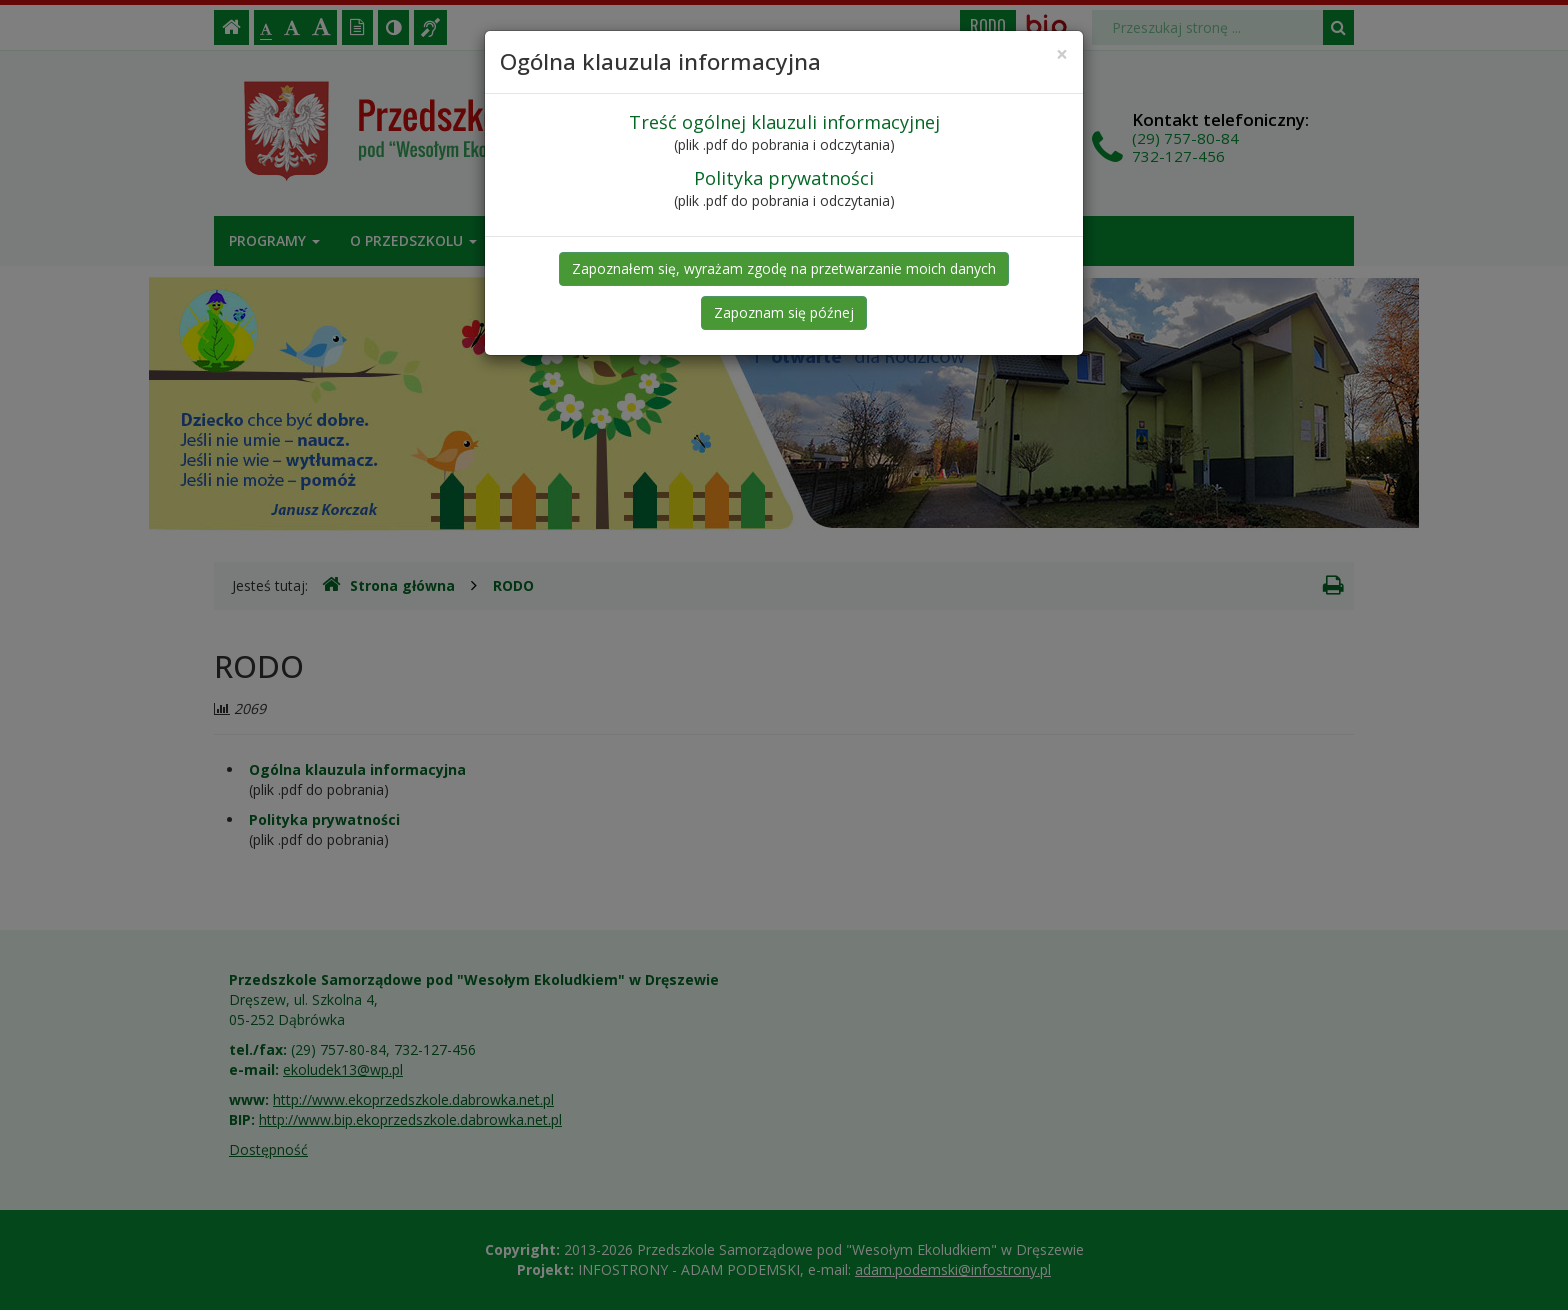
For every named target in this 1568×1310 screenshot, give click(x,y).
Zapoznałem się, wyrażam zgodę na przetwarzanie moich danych (784, 268)
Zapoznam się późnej (784, 312)
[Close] (1062, 54)
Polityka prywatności (784, 178)
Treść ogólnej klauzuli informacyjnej (784, 122)
